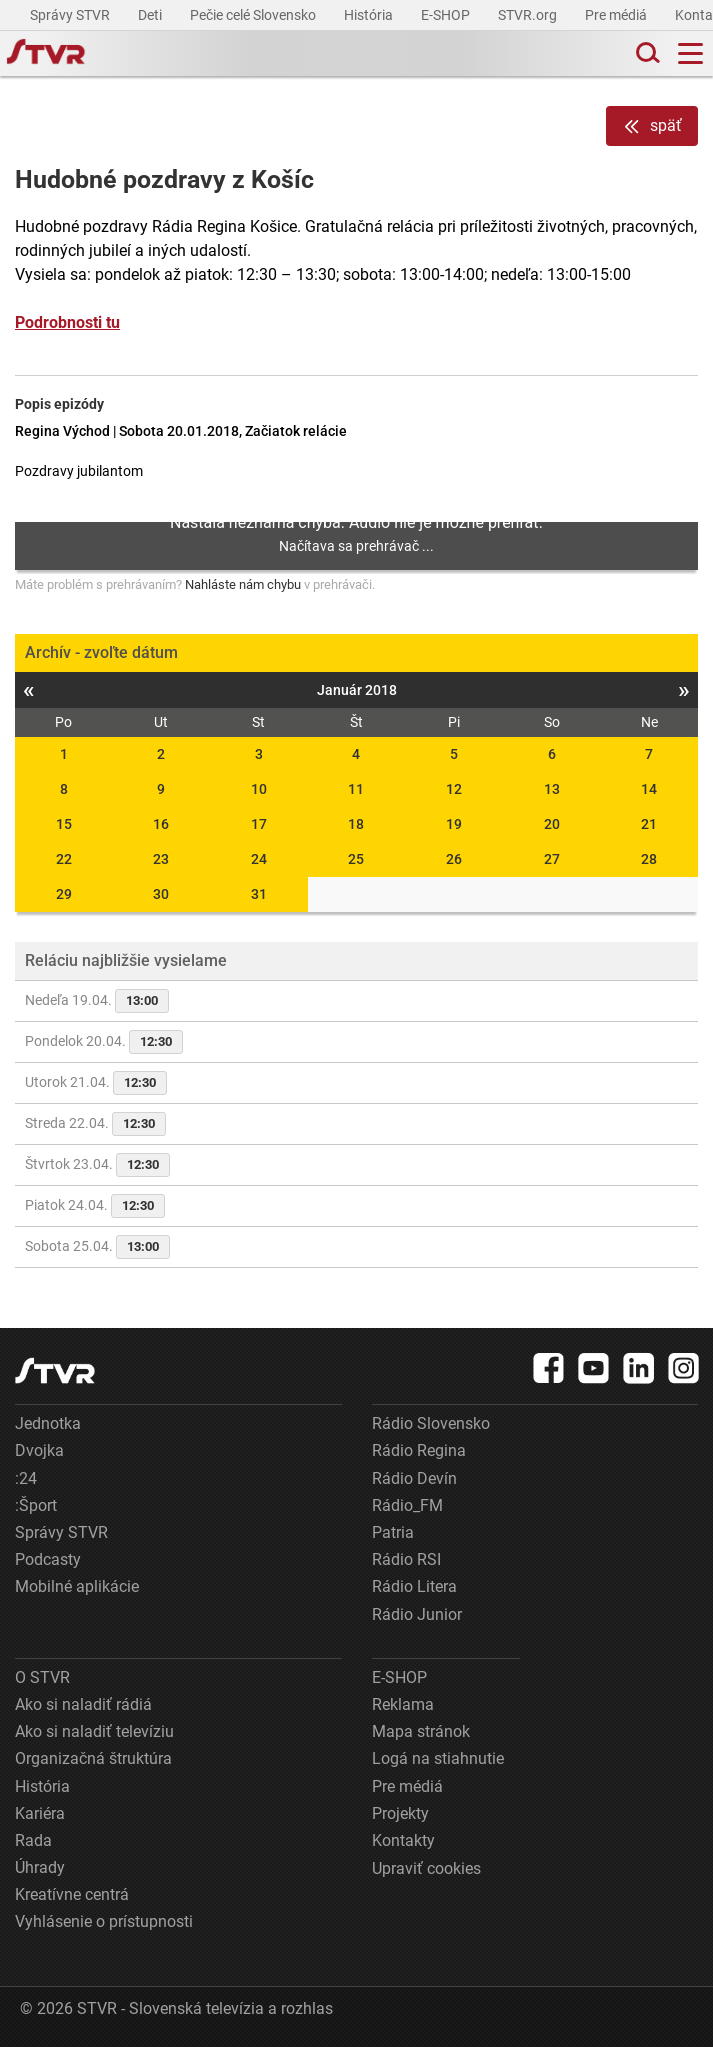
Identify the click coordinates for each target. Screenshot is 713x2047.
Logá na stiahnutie (438, 1758)
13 (552, 789)
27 (552, 859)
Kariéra (40, 1813)
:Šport (36, 1505)
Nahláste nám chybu (243, 584)
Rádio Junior (417, 1614)
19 (454, 824)
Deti (151, 15)
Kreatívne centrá (72, 1894)
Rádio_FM (407, 1505)
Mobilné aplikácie (77, 1586)
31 (259, 894)
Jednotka (48, 1423)
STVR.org (529, 15)
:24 (26, 1478)
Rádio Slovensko (431, 1423)
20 (552, 824)
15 (64, 824)
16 (161, 824)
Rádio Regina (419, 1450)
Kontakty (403, 1840)
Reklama (403, 1704)
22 (64, 859)
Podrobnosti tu (67, 322)
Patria (393, 1532)
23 (161, 859)
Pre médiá (617, 15)
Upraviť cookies (426, 1868)
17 (259, 824)
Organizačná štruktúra (93, 1758)
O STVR (42, 1677)
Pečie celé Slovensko (254, 15)
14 (649, 789)
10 (259, 789)
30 (161, 894)
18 (356, 824)
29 (64, 894)
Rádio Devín (414, 1478)
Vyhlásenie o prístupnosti (104, 1921)
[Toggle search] (646, 53)
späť (652, 126)
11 (356, 789)
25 (356, 859)
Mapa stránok (421, 1731)
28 (649, 859)
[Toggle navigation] (690, 53)
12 (454, 789)
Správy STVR (71, 15)
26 (454, 859)
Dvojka (39, 1450)
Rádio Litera (414, 1586)
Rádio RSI (406, 1559)
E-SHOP (447, 15)
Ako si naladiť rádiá (83, 1704)
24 (259, 859)
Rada (33, 1840)
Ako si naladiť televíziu (94, 1731)
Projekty (400, 1813)
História (370, 15)
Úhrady (40, 1867)
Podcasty (48, 1559)
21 (649, 824)
